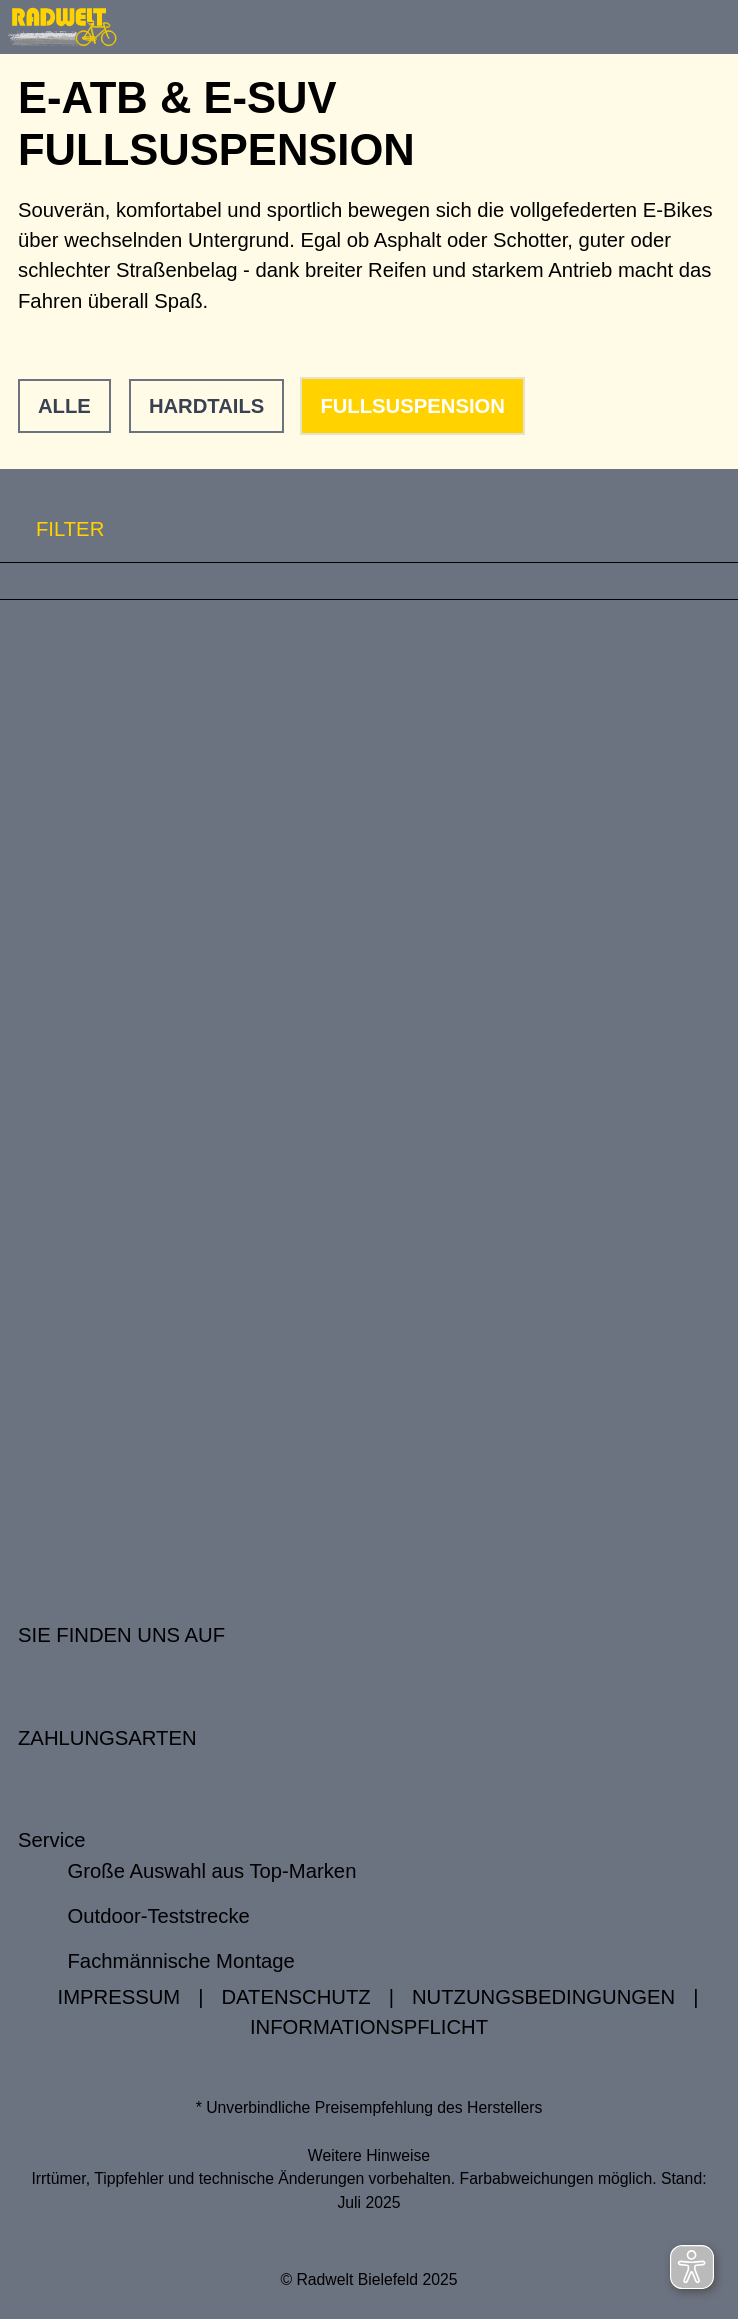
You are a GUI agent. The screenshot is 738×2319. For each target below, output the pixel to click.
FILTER (52, 529)
